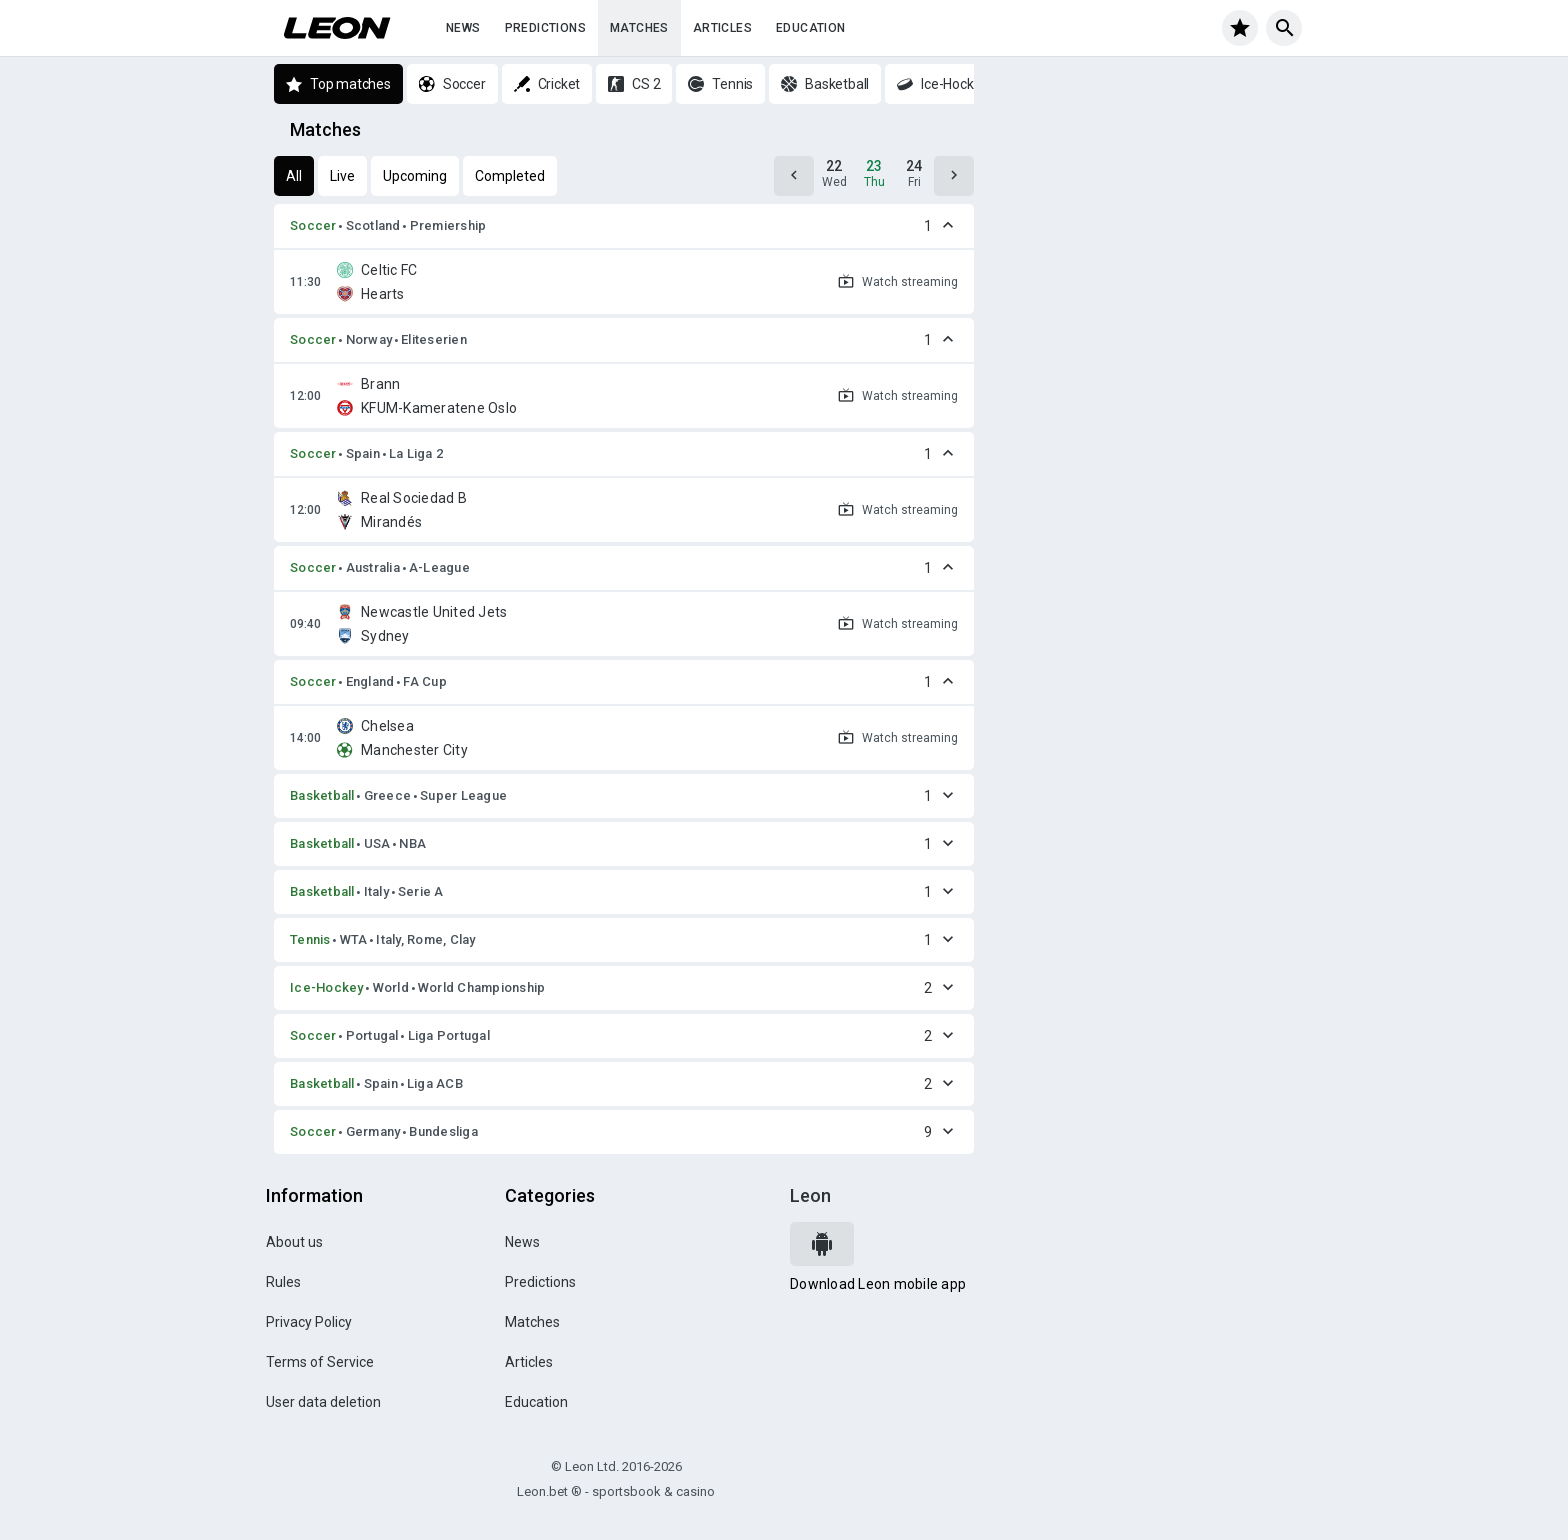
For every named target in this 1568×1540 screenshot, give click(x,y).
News (463, 28)
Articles (722, 28)
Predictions (545, 28)
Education (811, 28)
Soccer (313, 225)
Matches (639, 28)
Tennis (310, 939)
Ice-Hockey (327, 987)
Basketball (322, 795)
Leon (810, 1195)
